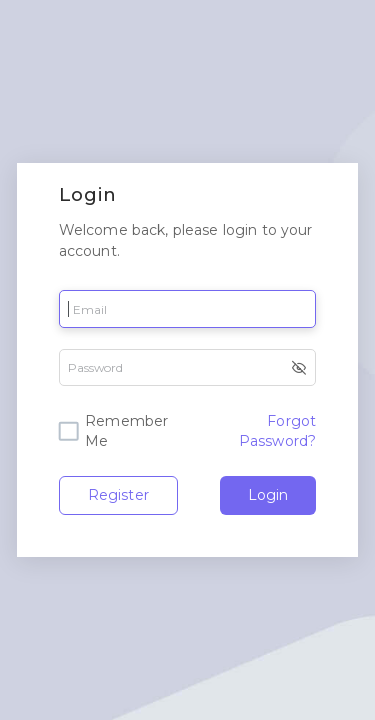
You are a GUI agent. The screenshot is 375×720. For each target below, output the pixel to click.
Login (268, 495)
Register (118, 495)
